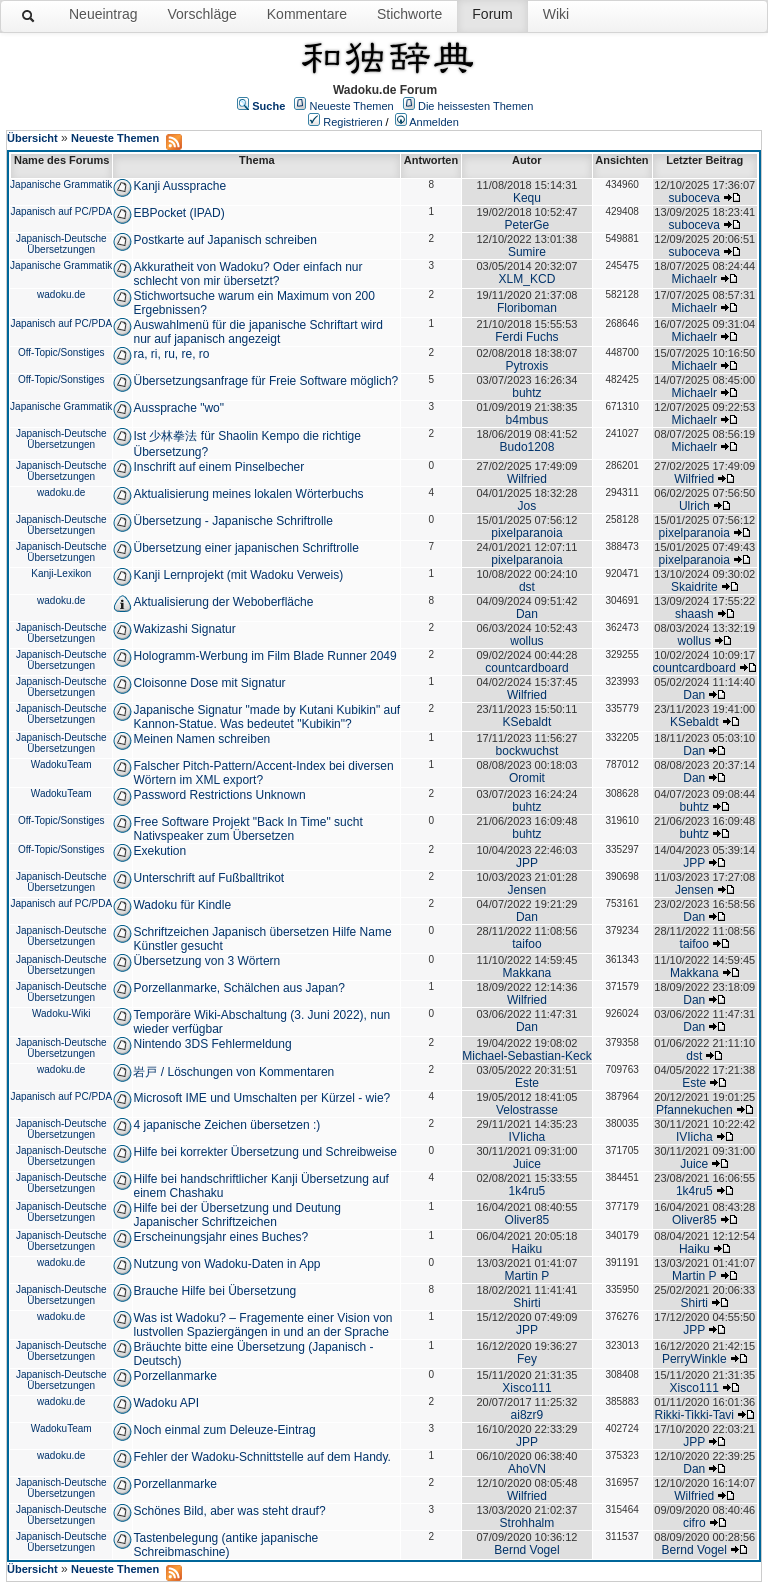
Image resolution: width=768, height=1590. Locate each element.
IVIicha (527, 1137)
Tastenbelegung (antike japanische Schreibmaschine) (225, 1545)
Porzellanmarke (174, 1376)
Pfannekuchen (694, 1110)
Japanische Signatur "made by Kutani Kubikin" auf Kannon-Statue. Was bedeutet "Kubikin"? (266, 717)
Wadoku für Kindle (182, 905)
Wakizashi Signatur (184, 629)
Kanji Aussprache (179, 186)
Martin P (527, 1276)
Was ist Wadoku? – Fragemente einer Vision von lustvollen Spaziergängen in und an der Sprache (262, 1325)
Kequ (527, 198)
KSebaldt (527, 722)
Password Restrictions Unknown (219, 795)
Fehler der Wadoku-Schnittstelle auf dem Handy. (261, 1457)
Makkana (527, 973)
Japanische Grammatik (61, 184)
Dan (527, 614)
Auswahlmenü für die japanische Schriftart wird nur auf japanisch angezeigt (257, 332)
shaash (694, 614)
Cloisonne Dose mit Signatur (209, 683)
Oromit (527, 778)
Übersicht (32, 138)
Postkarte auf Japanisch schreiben (224, 240)
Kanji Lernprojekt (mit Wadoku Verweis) (238, 575)
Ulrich (694, 506)
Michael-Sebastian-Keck (526, 1056)
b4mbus (527, 420)
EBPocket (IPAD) (178, 213)
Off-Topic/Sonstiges (61, 352)
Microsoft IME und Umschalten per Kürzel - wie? (261, 1098)
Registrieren (352, 122)
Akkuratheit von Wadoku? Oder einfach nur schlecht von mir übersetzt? (247, 274)
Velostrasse (527, 1110)
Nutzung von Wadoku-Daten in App (226, 1264)
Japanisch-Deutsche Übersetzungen (61, 244)
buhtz (526, 393)
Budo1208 (527, 447)
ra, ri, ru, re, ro (171, 354)
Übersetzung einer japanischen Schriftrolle (245, 548)
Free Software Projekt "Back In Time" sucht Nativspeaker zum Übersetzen (247, 829)
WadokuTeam (61, 764)
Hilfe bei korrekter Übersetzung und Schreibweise (264, 1152)
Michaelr (694, 279)
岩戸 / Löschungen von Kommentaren (233, 1072)
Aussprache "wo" (178, 408)
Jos (527, 506)
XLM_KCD (527, 279)
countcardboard (526, 668)
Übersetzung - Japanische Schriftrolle (232, 521)
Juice (527, 1164)
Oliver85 (527, 1220)
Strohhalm (527, 1523)
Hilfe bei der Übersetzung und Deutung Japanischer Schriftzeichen (236, 1215)
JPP (527, 863)
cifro (694, 1523)
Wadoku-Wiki (61, 1013)
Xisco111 (526, 1388)
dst (527, 587)
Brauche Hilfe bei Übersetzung (214, 1291)
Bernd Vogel (526, 1550)
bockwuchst (527, 751)
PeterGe (527, 225)
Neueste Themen (352, 106)
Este (527, 1083)
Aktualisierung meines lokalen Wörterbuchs (248, 494)
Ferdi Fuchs (526, 337)
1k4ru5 (527, 1191)
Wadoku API (166, 1403)
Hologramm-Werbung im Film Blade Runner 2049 (264, 656)
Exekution (159, 851)
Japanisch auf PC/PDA (61, 211)
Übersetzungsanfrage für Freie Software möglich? (265, 381)
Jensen (527, 890)
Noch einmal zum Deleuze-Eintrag (224, 1430)
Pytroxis (527, 366)
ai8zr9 (527, 1415)
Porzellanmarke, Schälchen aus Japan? (238, 988)
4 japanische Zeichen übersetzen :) (226, 1125)
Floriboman (527, 308)
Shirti (526, 1303)
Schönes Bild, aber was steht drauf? (229, 1511)
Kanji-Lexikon (61, 573)
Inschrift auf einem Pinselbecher (218, 467)
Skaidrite (694, 587)
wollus (526, 641)
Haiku (527, 1249)
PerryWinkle (694, 1359)
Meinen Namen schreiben (201, 739)
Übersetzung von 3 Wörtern (206, 961)
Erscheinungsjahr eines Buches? (220, 1237)
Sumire (527, 252)
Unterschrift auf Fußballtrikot (208, 878)
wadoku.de (61, 294)
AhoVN (527, 1469)
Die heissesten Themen (475, 106)
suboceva (694, 198)
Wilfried (527, 479)
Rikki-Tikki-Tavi (694, 1415)
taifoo (526, 944)
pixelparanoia (526, 533)
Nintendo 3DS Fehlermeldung (212, 1044)
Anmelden (434, 122)
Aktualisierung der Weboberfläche (223, 602)
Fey (527, 1359)
